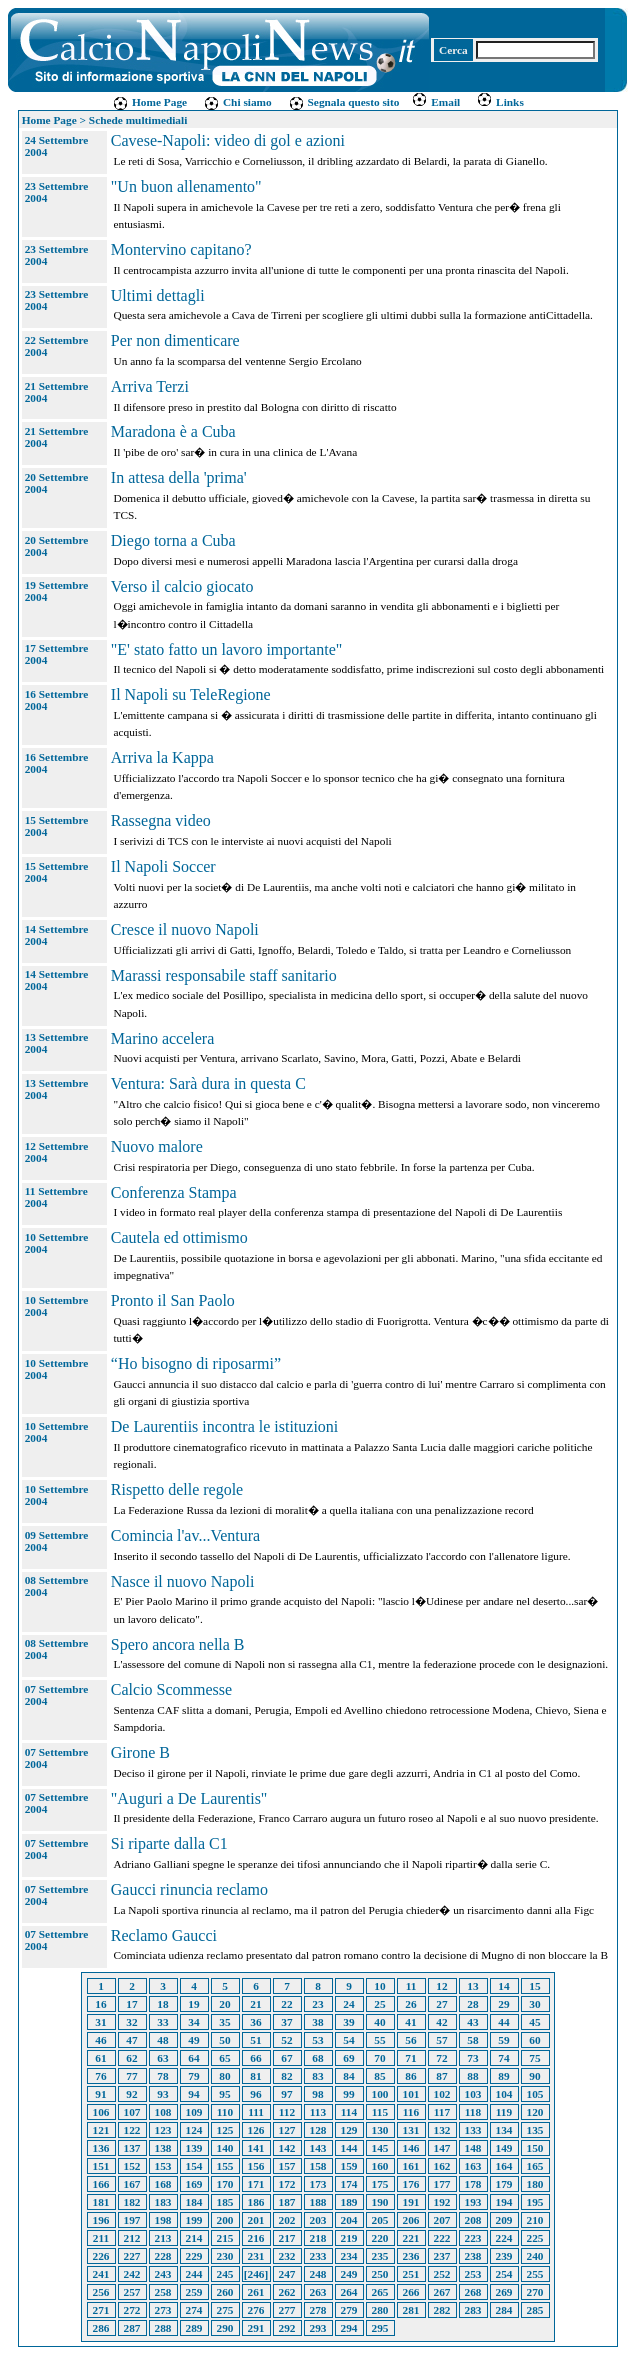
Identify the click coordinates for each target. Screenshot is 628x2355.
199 (194, 2220)
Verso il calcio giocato (182, 586)
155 (225, 2166)
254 (504, 2274)
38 (317, 2022)
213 (163, 2238)
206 (411, 2220)
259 (194, 2292)
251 (411, 2274)
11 (411, 1986)
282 (442, 2310)
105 (535, 2094)
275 (225, 2310)
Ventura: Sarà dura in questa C (208, 1083)
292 (287, 2328)
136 (101, 2148)
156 (256, 2166)
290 (225, 2328)
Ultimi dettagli (158, 295)
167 (132, 2184)
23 (317, 2004)
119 (504, 2112)
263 (318, 2292)
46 (100, 2040)
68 (317, 2058)
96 (255, 2094)
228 (163, 2256)
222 (442, 2238)
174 (349, 2184)
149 (504, 2148)
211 (101, 2238)
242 (132, 2274)
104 (504, 2094)
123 (163, 2130)
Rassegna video (161, 820)
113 (318, 2112)
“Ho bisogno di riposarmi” (196, 1363)
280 (380, 2310)
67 (286, 2058)
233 (318, 2256)
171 (256, 2184)
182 (132, 2202)
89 (503, 2076)
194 (504, 2202)
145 (380, 2148)
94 (193, 2094)
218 (318, 2238)
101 (411, 2094)
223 (473, 2238)
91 (100, 2094)
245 (225, 2274)
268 (473, 2292)
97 (286, 2094)
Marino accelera (162, 1038)
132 (442, 2130)
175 (380, 2184)
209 (504, 2220)
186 (256, 2202)
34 (193, 2022)
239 (504, 2256)
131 (411, 2130)
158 (318, 2166)
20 (224, 2004)
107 (132, 2112)
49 (193, 2040)
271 (101, 2310)
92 (131, 2094)
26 (410, 2004)
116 (411, 2112)
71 (410, 2058)
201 (256, 2220)
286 (101, 2328)
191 (411, 2202)
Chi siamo (237, 102)
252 (442, 2274)
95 (224, 2094)
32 (131, 2022)
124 (194, 2130)
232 (287, 2256)
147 (442, 2148)
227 (132, 2256)
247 (287, 2274)
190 (380, 2202)
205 (380, 2220)
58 (472, 2040)
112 (287, 2112)
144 (349, 2148)
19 (193, 2004)
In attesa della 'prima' (179, 477)
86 (410, 2076)
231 (256, 2256)
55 (379, 2040)
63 (162, 2058)
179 (504, 2184)
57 (441, 2040)
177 (442, 2184)
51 (255, 2040)
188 (318, 2202)
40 (379, 2022)
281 (411, 2310)
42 (441, 2022)
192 (442, 2202)
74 (503, 2058)
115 (380, 2112)
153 (163, 2166)
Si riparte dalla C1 (169, 1843)
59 (503, 2040)
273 (163, 2310)
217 (287, 2238)
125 (225, 2130)
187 (287, 2202)
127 (287, 2130)
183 (163, 2202)
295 (380, 2328)
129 (349, 2130)
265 (380, 2292)
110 (225, 2112)
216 (256, 2238)
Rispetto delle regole (177, 1489)
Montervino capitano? (181, 249)
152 (132, 2166)
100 (380, 2094)
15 (534, 1986)
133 (473, 2130)
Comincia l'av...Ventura (185, 1535)
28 (472, 2004)
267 (442, 2292)
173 (318, 2184)
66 (255, 2058)
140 (225, 2148)
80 (224, 2076)
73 (472, 2058)
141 (256, 2148)
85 (379, 2076)
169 (194, 2184)
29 (503, 2004)
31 (100, 2022)
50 (224, 2040)
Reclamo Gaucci (164, 1935)
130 (380, 2130)
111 (256, 2112)
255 (535, 2274)
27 (441, 2004)
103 (473, 2094)
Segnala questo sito (344, 102)
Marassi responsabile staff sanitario (224, 975)
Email (435, 102)
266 (411, 2292)
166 (101, 2184)
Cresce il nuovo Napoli (185, 929)
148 (473, 2148)
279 (349, 2310)
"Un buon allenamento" (186, 186)
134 (504, 2130)
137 (132, 2148)
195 (535, 2202)
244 (194, 2274)
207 (442, 2220)
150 (535, 2148)
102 (442, 2094)
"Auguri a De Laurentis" (189, 1798)
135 (535, 2130)
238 (473, 2256)
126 (256, 2130)
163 (473, 2166)
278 (318, 2310)
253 (473, 2274)
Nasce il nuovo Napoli (183, 1581)
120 (535, 2112)
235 (380, 2256)
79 (193, 2076)
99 (348, 2094)
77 (131, 2076)
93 (162, 2094)
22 (286, 2004)
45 (534, 2022)
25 (379, 2004)
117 (442, 2112)
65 (224, 2058)
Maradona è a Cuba (173, 431)
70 (379, 2058)
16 (100, 2004)
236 (411, 2256)
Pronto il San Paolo (173, 1300)
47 (131, 2040)
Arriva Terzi (150, 386)
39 (348, 2022)
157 (287, 2166)
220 (380, 2238)
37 (286, 2022)
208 (473, 2220)
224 (504, 2238)
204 (349, 2220)
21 (255, 2004)
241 (101, 2274)
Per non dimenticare (175, 340)
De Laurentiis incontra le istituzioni (225, 1426)
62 (131, 2058)
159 (349, 2166)
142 (287, 2148)
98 (317, 2094)
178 (473, 2184)
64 (193, 2058)
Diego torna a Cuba (173, 540)
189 (349, 2202)
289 (194, 2328)
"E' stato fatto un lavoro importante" (226, 649)
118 (473, 2112)
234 (349, 2256)
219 (349, 2238)
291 (256, 2328)
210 (535, 2220)
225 (535, 2238)
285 (535, 2310)
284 (504, 2310)
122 (132, 2130)
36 (255, 2022)
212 (132, 2238)
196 (101, 2220)
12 (441, 1986)
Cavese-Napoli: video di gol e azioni (228, 140)
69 (348, 2058)
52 (286, 2040)
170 (225, 2184)
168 (163, 2184)
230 (225, 2256)
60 (534, 2040)
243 (163, 2274)
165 (535, 2166)
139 (194, 2148)
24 (348, 2004)
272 (132, 2310)
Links (500, 102)
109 (194, 2112)
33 (162, 2022)
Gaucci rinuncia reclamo (189, 1889)
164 (504, 2166)
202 (287, 2220)
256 (101, 2292)
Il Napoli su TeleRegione (191, 694)
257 (132, 2292)
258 (163, 2292)
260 (225, 2292)
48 (162, 2040)
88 (472, 2076)
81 (255, 2076)
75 (534, 2058)
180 (535, 2184)
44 (503, 2022)
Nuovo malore (157, 1146)
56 (410, 2040)
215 (225, 2238)
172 (287, 2184)
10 (379, 1986)
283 (473, 2310)
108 (163, 2112)
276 (256, 2310)
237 (442, 2256)
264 (349, 2292)
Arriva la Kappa (162, 757)
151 (101, 2166)
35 (224, 2022)
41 (410, 2022)
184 (194, 2202)
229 (194, 2256)
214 (194, 2238)
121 (101, 2130)
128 (318, 2130)
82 (286, 2076)
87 (441, 2076)
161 (411, 2166)
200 (225, 2220)
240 (535, 2256)
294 (349, 2328)
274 (194, 2310)
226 (101, 2256)
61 (100, 2058)
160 (380, 2166)
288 (163, 2328)
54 (348, 2040)
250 (380, 2274)
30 (534, 2004)
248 (318, 2274)
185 (225, 2202)
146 (411, 2148)
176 (411, 2184)
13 (472, 1986)
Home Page (149, 102)
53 (317, 2040)
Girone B (140, 1752)
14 (503, 1986)
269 (504, 2292)
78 (162, 2076)
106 (101, 2112)
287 (132, 2328)
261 (256, 2292)
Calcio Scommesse (171, 1689)
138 (163, 2148)
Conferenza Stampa (174, 1192)
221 (411, 2238)
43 (472, 2022)
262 (287, 2292)
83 (317, 2076)
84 (348, 2076)
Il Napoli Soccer (163, 866)
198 (163, 2220)
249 (349, 2274)
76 (100, 2076)
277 (287, 2310)
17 (131, 2004)
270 (535, 2292)
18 (162, 2004)
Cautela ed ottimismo (179, 1237)
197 (132, 2220)
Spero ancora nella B (178, 1644)
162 (442, 2166)
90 (534, 2076)
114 (349, 2112)
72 (441, 2058)
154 (194, 2166)
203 (318, 2220)
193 (473, 2202)
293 (318, 2328)
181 (101, 2202)
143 (318, 2148)
